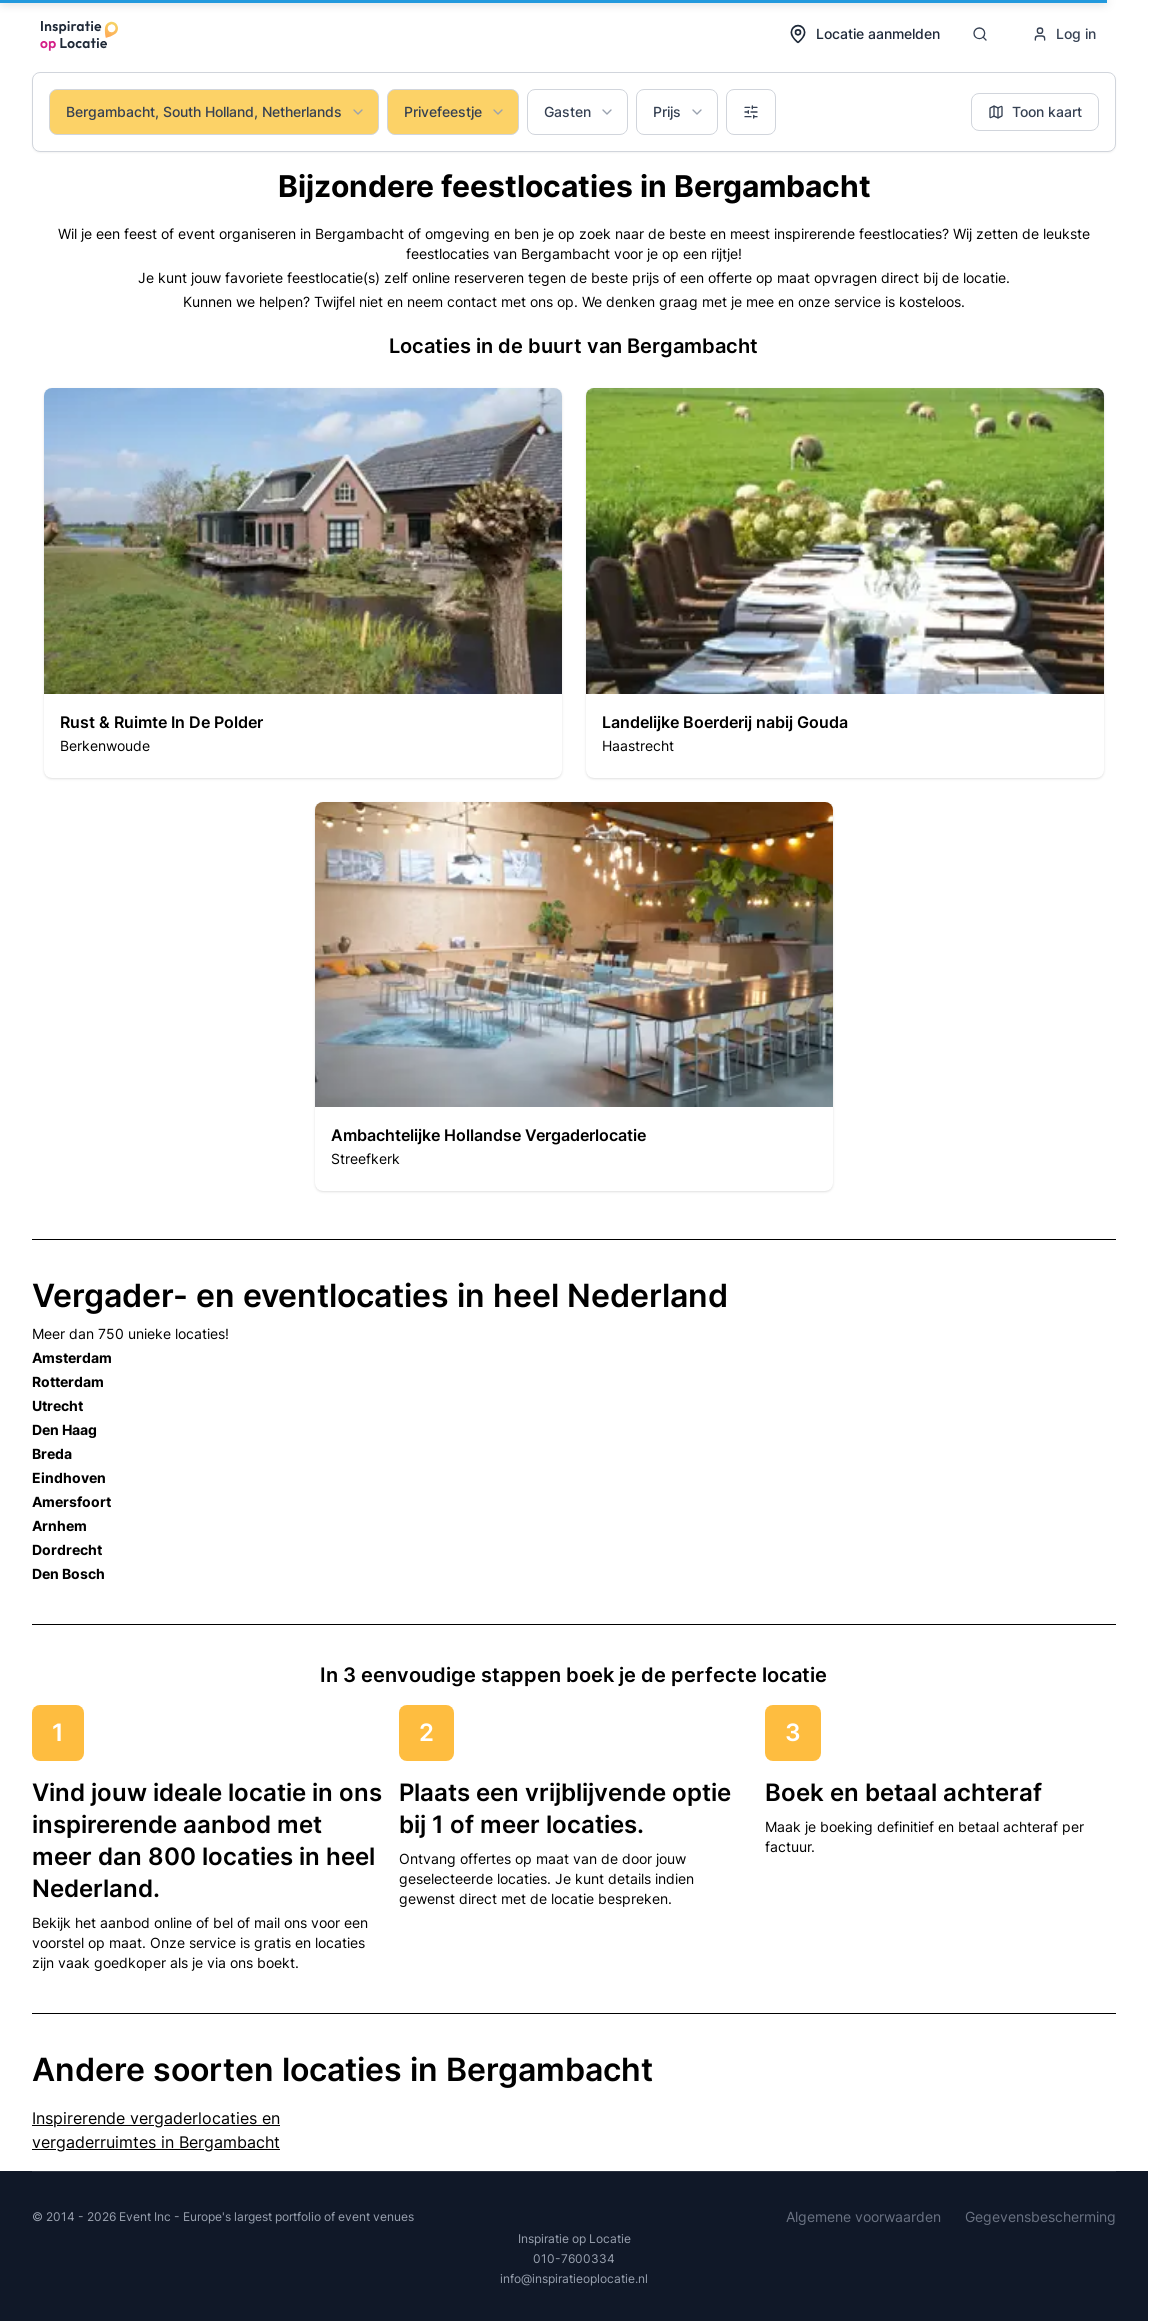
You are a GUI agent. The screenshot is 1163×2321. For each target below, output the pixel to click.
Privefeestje (455, 111)
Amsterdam (72, 1357)
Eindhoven (69, 1477)
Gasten (579, 111)
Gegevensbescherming (1040, 2216)
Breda (52, 1453)
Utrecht (57, 1405)
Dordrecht (67, 1549)
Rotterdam (68, 1381)
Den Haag (64, 1429)
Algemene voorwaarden (863, 2216)
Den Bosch (68, 1573)
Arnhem (59, 1525)
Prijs (679, 111)
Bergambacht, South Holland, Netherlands (216, 111)
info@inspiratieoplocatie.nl (574, 2278)
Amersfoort (71, 1501)
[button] (303, 583)
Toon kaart (1035, 111)
